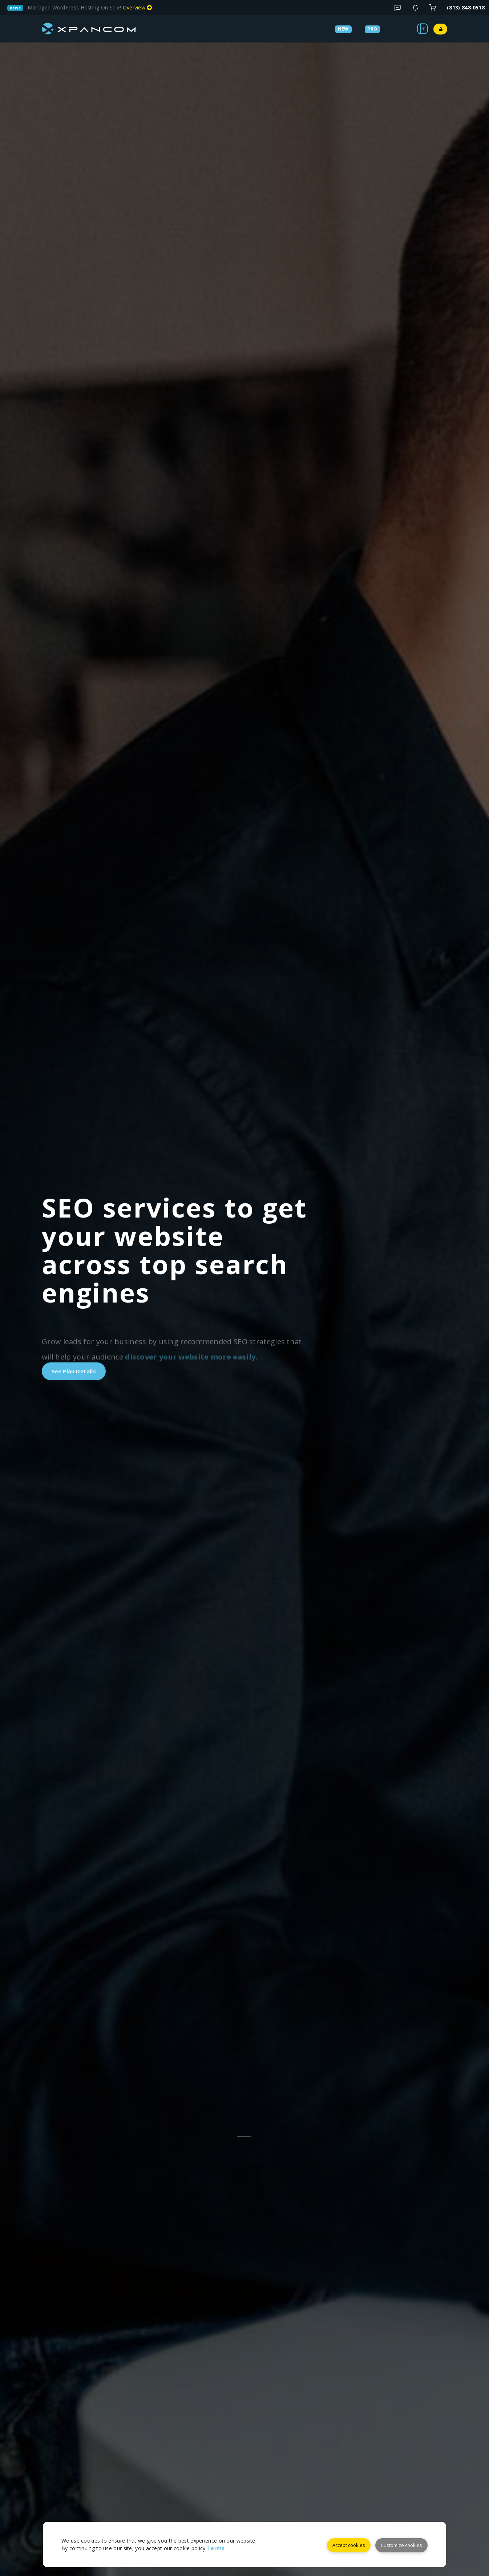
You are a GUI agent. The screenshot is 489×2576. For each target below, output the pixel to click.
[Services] (364, 28)
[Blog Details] (397, 8)
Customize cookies (401, 2544)
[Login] (432, 8)
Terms (216, 2548)
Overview (137, 7)
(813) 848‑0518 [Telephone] (466, 7)
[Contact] (415, 8)
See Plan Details (77, 1371)
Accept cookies (348, 2544)
